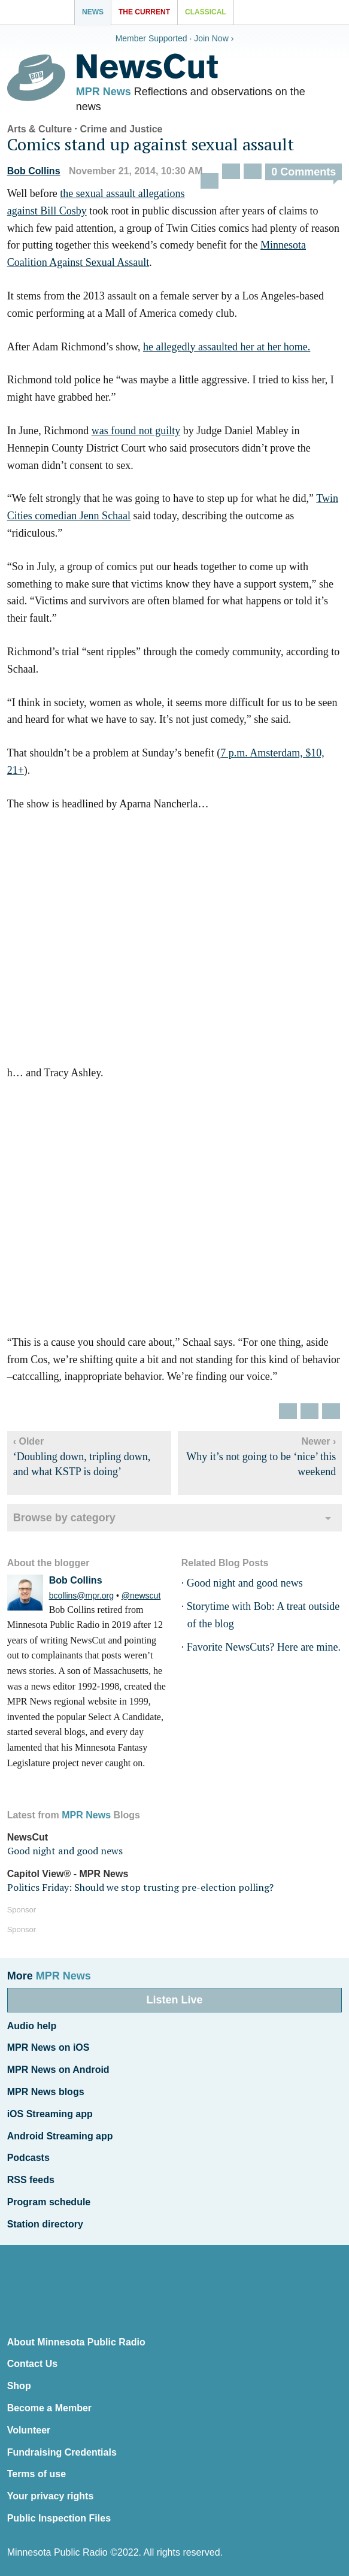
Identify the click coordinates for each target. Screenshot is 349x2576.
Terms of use (36, 2474)
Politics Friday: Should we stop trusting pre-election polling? (140, 1887)
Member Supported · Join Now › (175, 38)
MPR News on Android (58, 2070)
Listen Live (174, 2000)
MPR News (103, 92)
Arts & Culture (39, 129)
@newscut (141, 1595)
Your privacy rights (50, 2496)
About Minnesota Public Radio (76, 2342)
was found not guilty (136, 431)
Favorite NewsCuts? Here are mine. (264, 1647)
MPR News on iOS (48, 2047)
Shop (19, 2386)
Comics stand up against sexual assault (150, 144)
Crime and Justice (121, 129)
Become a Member (49, 2408)
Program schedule (49, 2202)
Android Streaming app (60, 2136)
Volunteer (29, 2430)
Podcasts (28, 2158)
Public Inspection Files (59, 2518)
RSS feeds (30, 2180)
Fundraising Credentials (62, 2452)
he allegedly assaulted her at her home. (226, 347)
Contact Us (32, 2364)
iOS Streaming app (50, 2114)
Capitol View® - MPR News (68, 1874)
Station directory (45, 2224)
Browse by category (64, 1518)
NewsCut (27, 1837)
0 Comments (303, 172)
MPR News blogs (45, 2092)
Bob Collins (33, 171)
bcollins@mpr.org (81, 1595)
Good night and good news (245, 1583)
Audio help (32, 2026)
